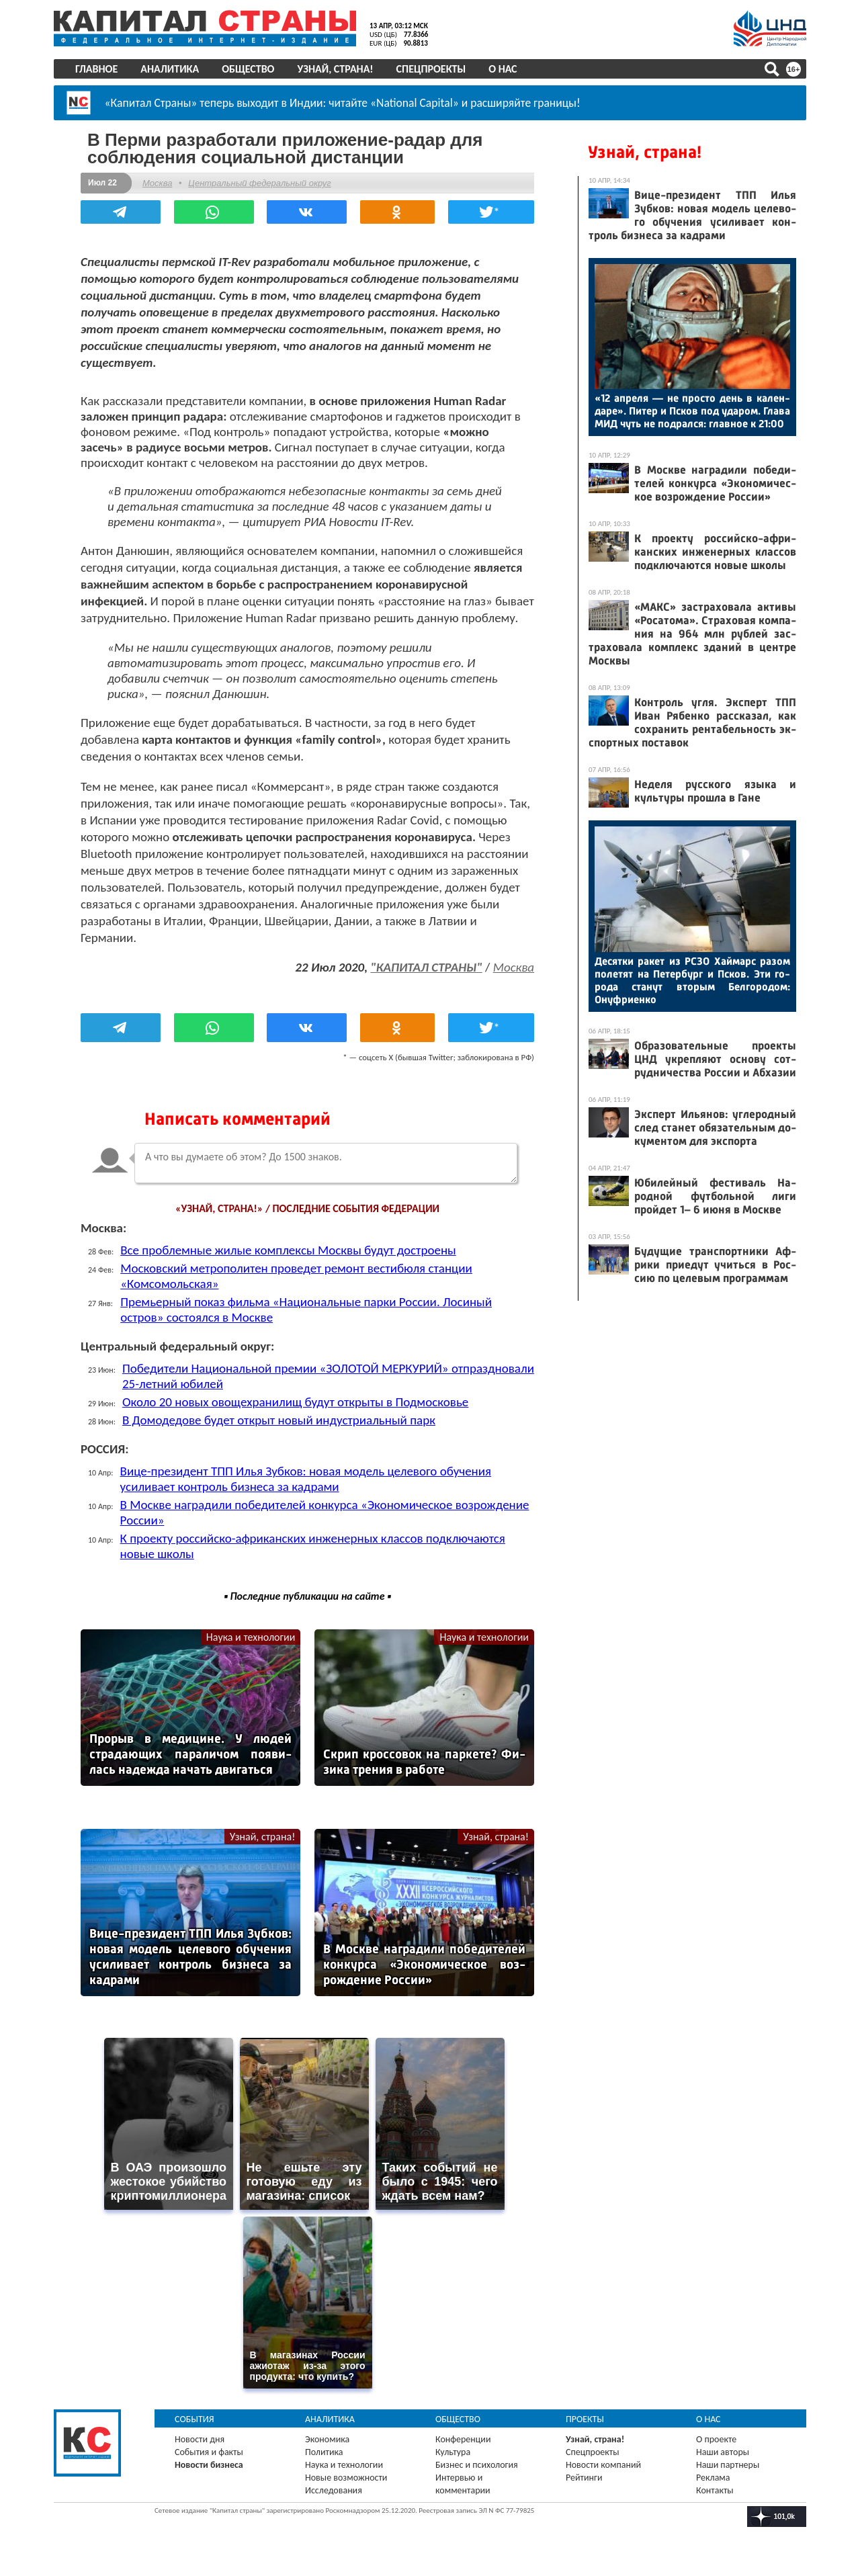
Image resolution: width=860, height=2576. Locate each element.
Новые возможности (346, 2477)
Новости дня (199, 2439)
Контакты (715, 2490)
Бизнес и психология (476, 2465)
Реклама (713, 2477)
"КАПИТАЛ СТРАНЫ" (426, 967)
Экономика (327, 2439)
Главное (96, 68)
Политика (324, 2452)
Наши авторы (722, 2452)
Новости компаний (603, 2465)
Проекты (585, 2419)
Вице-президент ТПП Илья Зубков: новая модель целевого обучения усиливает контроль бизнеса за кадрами (305, 1478)
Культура (452, 2452)
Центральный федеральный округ (259, 183)
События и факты (209, 2452)
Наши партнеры (727, 2465)
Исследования (333, 2490)
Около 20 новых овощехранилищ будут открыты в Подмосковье (295, 1402)
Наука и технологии (251, 1637)
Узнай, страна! (335, 68)
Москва (157, 183)
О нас (502, 68)
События (194, 2419)
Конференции (463, 2439)
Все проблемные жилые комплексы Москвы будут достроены (288, 1250)
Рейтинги (584, 2477)
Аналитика (169, 68)
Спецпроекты (431, 68)
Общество (248, 68)
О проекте (716, 2439)
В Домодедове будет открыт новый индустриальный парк (278, 1420)
